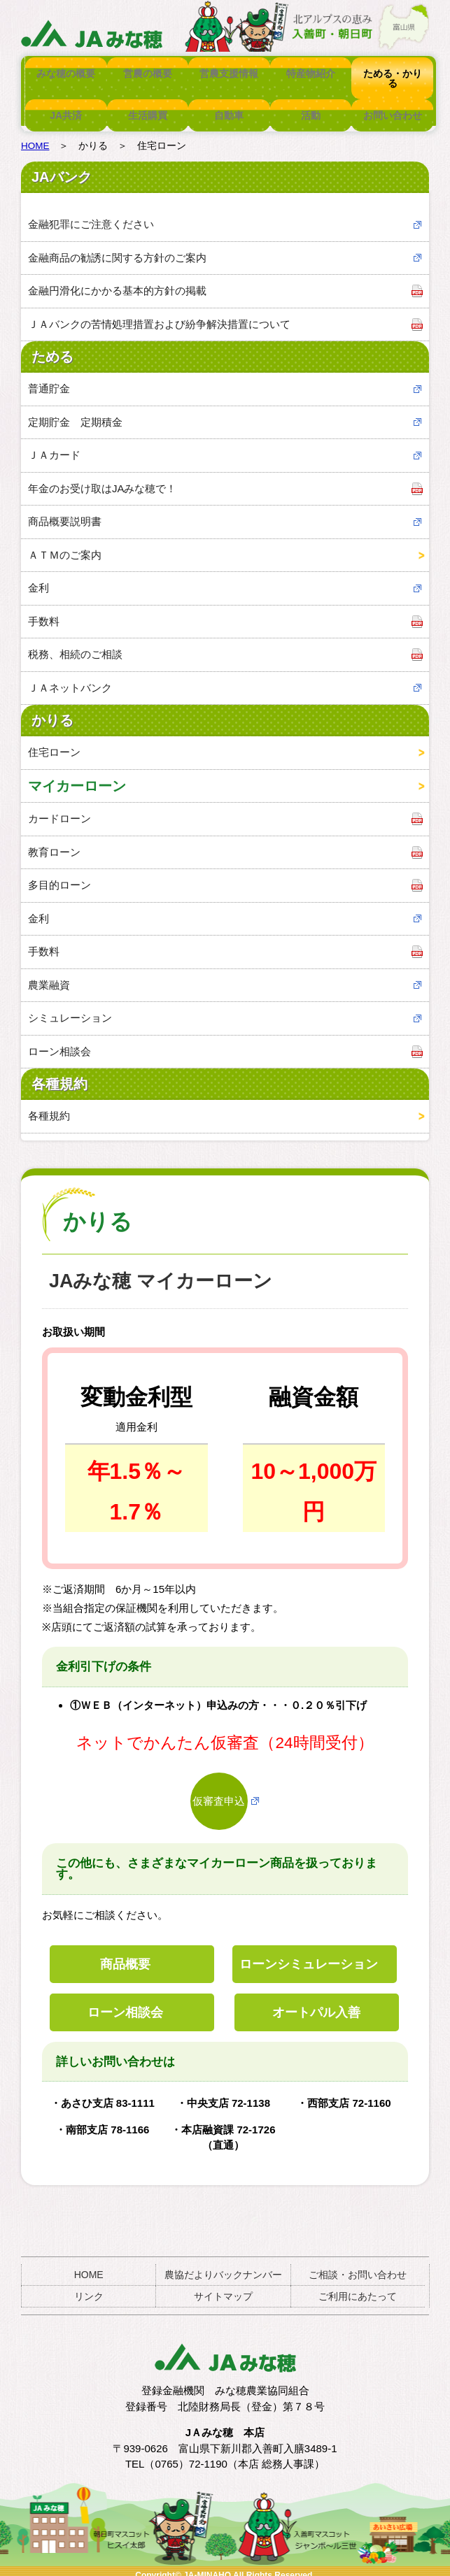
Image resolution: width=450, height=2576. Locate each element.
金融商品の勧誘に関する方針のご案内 (117, 249)
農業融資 (49, 976)
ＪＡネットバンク (70, 679)
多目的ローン (59, 876)
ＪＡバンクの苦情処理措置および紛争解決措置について (159, 316)
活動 (311, 106)
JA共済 (66, 106)
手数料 (43, 613)
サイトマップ (223, 2288)
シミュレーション (70, 1009)
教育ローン (54, 844)
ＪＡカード (54, 446)
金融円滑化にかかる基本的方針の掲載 (117, 282)
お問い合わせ (392, 106)
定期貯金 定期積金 (75, 414)
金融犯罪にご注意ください (91, 216)
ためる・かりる (392, 73)
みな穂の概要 (65, 73)
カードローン (59, 810)
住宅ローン (54, 744)
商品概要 (125, 1956)
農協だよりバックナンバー (223, 2266)
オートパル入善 (316, 2004)
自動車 (229, 106)
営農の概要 (146, 73)
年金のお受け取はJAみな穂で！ (102, 480)
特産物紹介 (310, 73)
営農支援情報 (228, 73)
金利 (38, 579)
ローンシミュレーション (308, 1956)
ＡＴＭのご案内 (64, 546)
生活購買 (147, 106)
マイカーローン (77, 777)
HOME (35, 137)
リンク (89, 2288)
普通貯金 (49, 380)
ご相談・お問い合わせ (358, 2266)
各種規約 (49, 1107)
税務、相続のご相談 (75, 646)
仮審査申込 (218, 1792)
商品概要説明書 (64, 513)
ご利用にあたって (357, 2288)
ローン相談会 (59, 1043)
